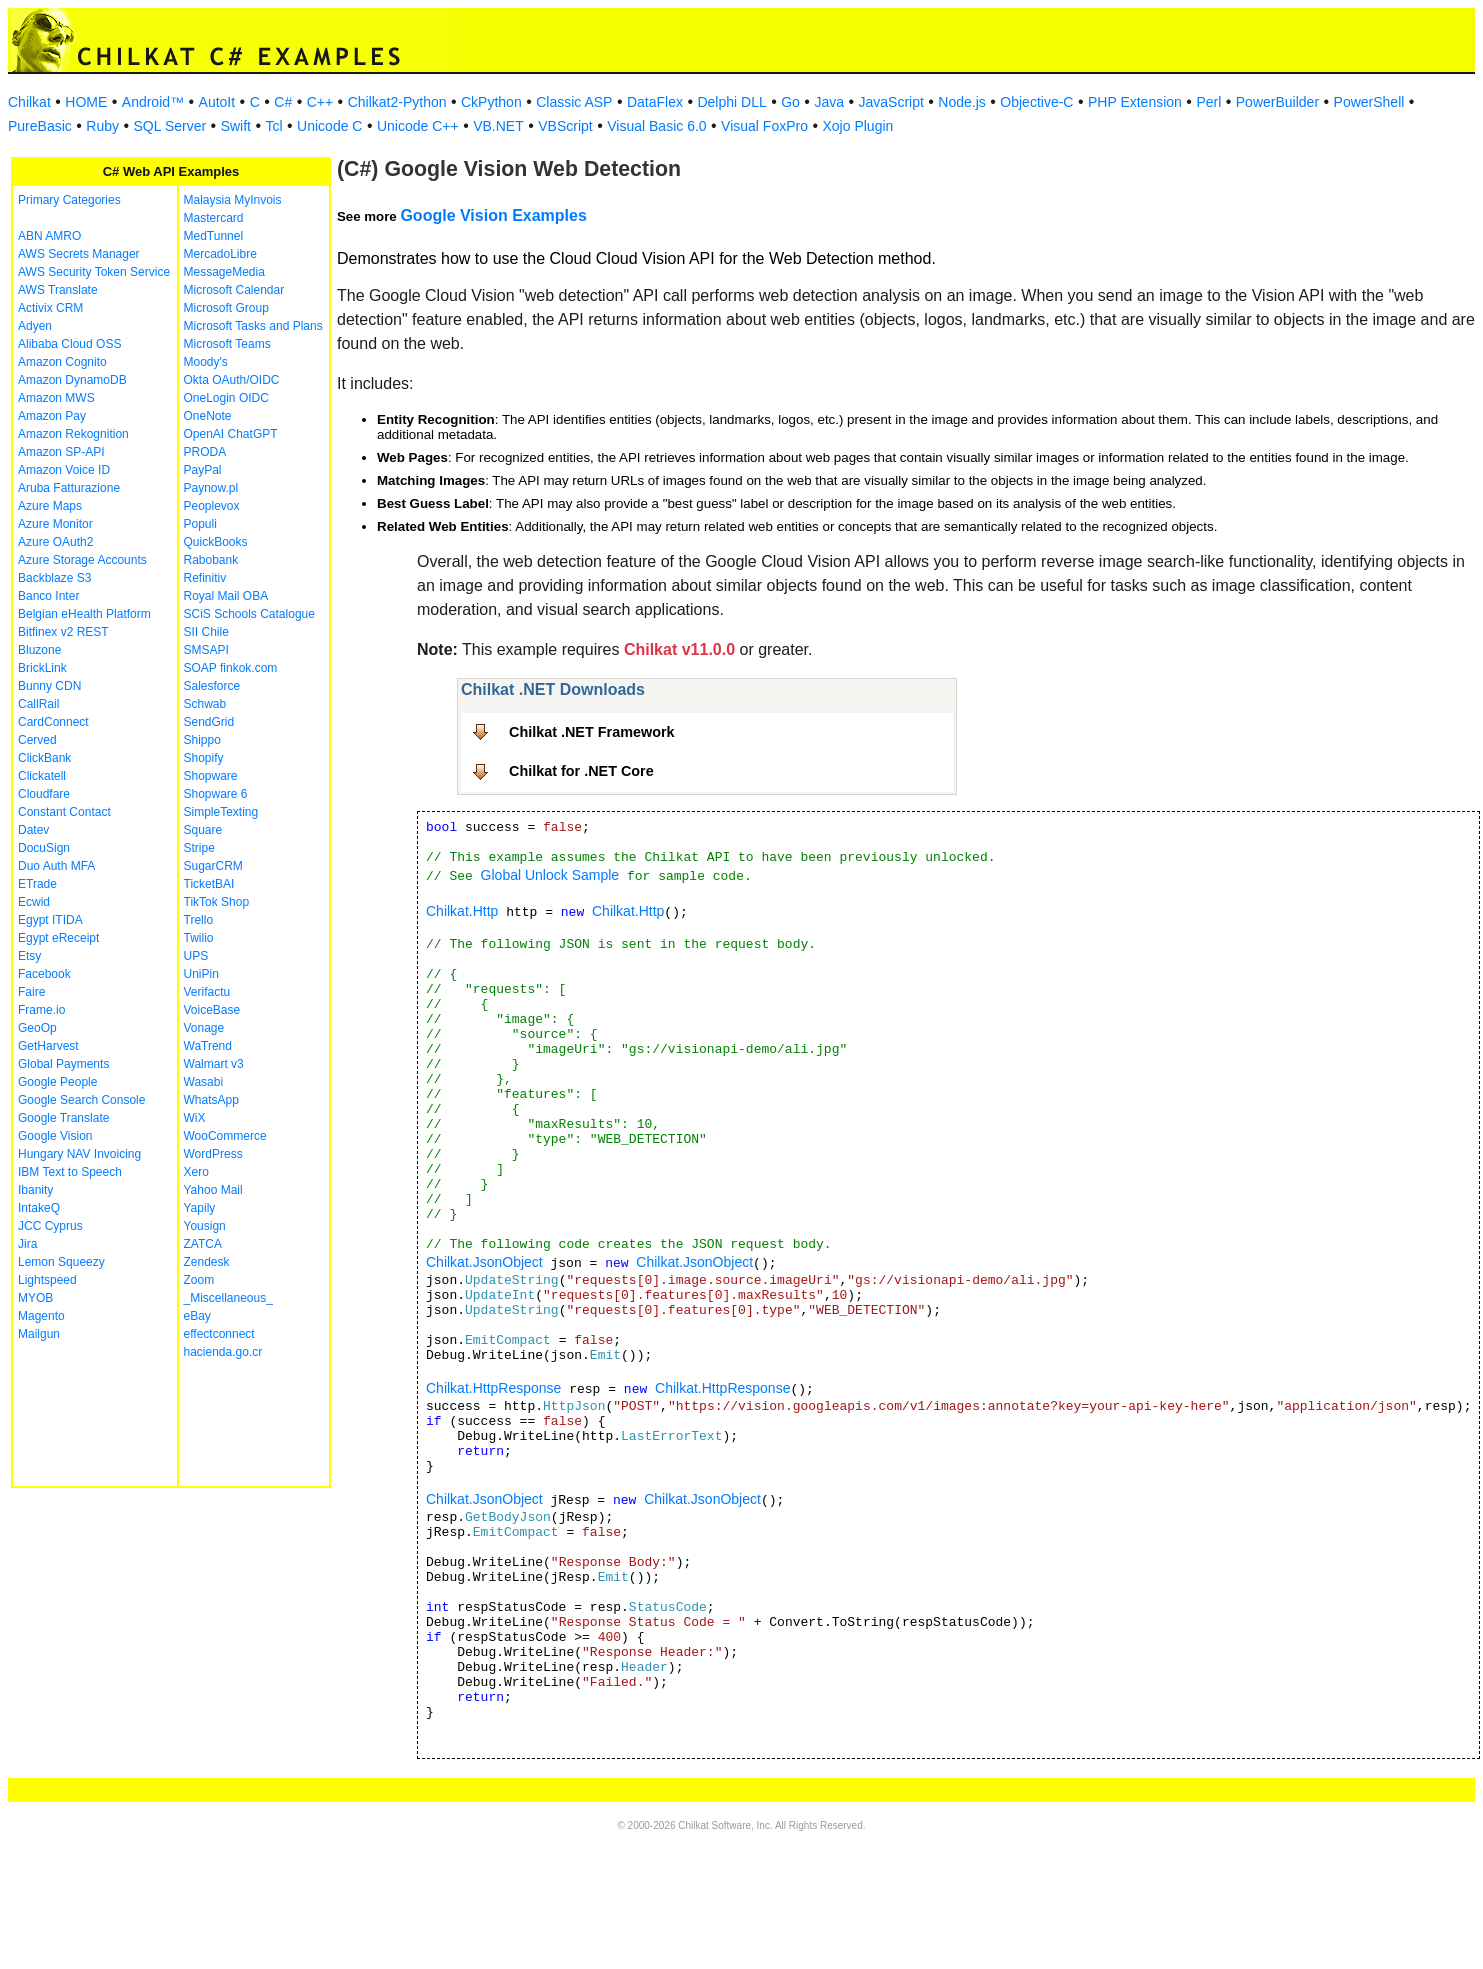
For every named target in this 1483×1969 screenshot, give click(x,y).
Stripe (199, 848)
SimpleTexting (221, 812)
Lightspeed (47, 1280)
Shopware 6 (216, 794)
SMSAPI (206, 650)
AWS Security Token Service (94, 272)
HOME (86, 102)
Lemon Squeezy (61, 1262)
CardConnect (53, 722)
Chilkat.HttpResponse (493, 1388)
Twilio (199, 938)
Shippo (202, 740)
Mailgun (39, 1334)
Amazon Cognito (62, 362)
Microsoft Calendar (234, 290)
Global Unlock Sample (550, 875)
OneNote (208, 416)
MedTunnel (214, 236)
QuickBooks (216, 542)
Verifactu (207, 992)
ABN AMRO (49, 236)
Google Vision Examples (493, 215)
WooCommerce (225, 1136)
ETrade (37, 884)
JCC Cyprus (50, 1226)
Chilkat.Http (462, 911)
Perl (1208, 102)
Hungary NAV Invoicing (79, 1154)
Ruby (102, 126)
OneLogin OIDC (226, 398)
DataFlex (655, 102)
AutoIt (217, 102)
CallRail (38, 704)
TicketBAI (209, 884)
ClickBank (44, 758)
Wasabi (204, 1082)
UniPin (201, 974)
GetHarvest (48, 1046)
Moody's (206, 362)
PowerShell (1369, 102)
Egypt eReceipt (58, 938)
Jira (27, 1244)
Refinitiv (205, 578)
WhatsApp (211, 1100)
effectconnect (219, 1334)
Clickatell (42, 776)
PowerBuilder (1277, 102)
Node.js (961, 102)
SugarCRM (213, 866)
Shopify (204, 758)
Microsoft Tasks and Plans (253, 326)
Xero (196, 1172)
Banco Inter (48, 596)
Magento (41, 1316)
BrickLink (42, 668)
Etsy (29, 956)
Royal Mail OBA (226, 596)
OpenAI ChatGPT (231, 434)
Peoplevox (212, 506)
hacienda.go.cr (223, 1352)
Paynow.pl (211, 488)
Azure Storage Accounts (82, 560)
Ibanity (35, 1190)
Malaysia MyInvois (233, 200)
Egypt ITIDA (50, 920)
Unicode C (329, 126)
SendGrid (209, 722)
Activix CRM (50, 308)
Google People (57, 1082)
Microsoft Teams (227, 344)
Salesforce (212, 686)
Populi (200, 524)
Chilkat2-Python (397, 102)
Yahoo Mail (213, 1190)
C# (283, 102)
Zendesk (207, 1262)
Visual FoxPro (764, 126)
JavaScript (891, 102)
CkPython (491, 102)
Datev (33, 830)
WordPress (213, 1154)
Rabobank (211, 560)
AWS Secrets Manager (79, 254)
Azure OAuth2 (55, 542)
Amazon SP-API (61, 452)
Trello (199, 920)
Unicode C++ (418, 126)
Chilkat (29, 102)
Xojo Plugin (858, 126)
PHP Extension (1135, 102)
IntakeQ (39, 1208)
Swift (236, 126)
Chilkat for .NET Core (581, 771)
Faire (31, 992)
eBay (197, 1316)
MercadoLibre (220, 254)
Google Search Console (81, 1100)
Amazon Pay (52, 416)
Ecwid (34, 902)
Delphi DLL (731, 102)
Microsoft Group (226, 308)
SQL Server (170, 126)
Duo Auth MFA (56, 866)
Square (203, 830)
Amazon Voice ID (64, 470)
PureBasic (40, 126)
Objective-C (1036, 102)
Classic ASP (574, 102)
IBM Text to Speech (70, 1172)
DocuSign (44, 848)
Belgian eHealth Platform (84, 614)
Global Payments (63, 1064)
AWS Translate (58, 290)
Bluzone (39, 650)
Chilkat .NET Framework (592, 732)
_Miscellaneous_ (228, 1298)
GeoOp (37, 1028)
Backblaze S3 (54, 578)
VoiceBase (212, 1010)
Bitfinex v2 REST (63, 632)
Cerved (37, 740)
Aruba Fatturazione (69, 488)
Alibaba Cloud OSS (69, 344)
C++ (320, 102)
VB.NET (498, 126)
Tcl (273, 126)
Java (829, 102)
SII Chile (206, 632)
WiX (195, 1118)
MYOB (35, 1298)
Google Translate (63, 1118)
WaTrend (208, 1046)
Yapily (200, 1208)
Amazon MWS (56, 398)
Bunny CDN (49, 686)
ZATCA (203, 1244)
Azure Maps (50, 506)
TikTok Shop (217, 902)
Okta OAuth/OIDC (232, 380)
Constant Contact (64, 812)
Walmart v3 (214, 1064)
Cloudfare (44, 794)
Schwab (205, 704)
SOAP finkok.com (231, 668)
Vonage (204, 1028)
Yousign (205, 1226)
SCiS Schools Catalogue (249, 614)
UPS (196, 956)
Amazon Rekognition (73, 434)
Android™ (153, 102)
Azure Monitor (55, 524)
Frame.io (41, 1010)
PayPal (203, 470)
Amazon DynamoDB (72, 380)
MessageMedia (224, 272)
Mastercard (214, 218)
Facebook (44, 974)
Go (790, 102)
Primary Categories (69, 200)
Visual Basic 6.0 (656, 126)
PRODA (205, 452)
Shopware (211, 776)
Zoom (199, 1280)
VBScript (565, 126)
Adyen (35, 326)
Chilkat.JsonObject (484, 1262)
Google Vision (55, 1136)
